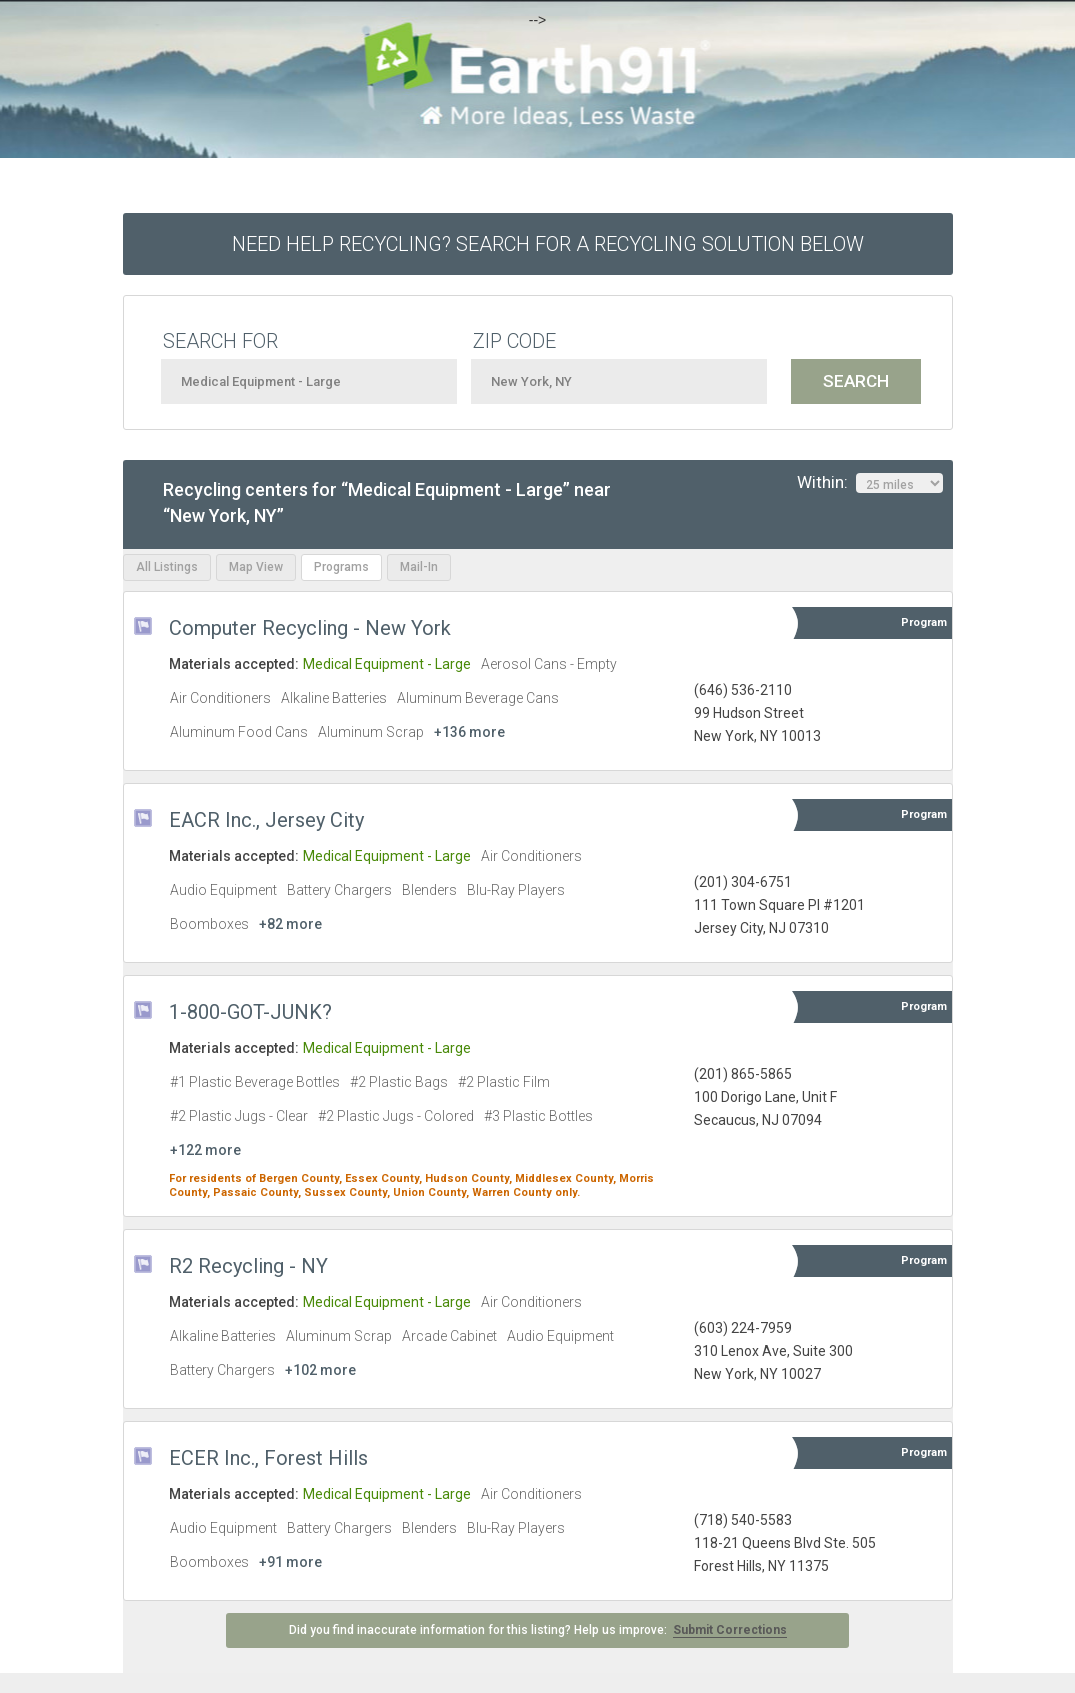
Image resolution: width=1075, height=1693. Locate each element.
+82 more (290, 924)
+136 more (469, 732)
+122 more (205, 1150)
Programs (341, 567)
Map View (256, 567)
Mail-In (419, 567)
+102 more (320, 1370)
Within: (870, 483)
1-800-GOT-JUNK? (250, 1012)
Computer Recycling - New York (310, 628)
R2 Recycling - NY (248, 1266)
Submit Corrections (730, 1630)
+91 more (290, 1562)
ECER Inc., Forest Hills (268, 1458)
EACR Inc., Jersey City (266, 820)
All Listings (167, 567)
